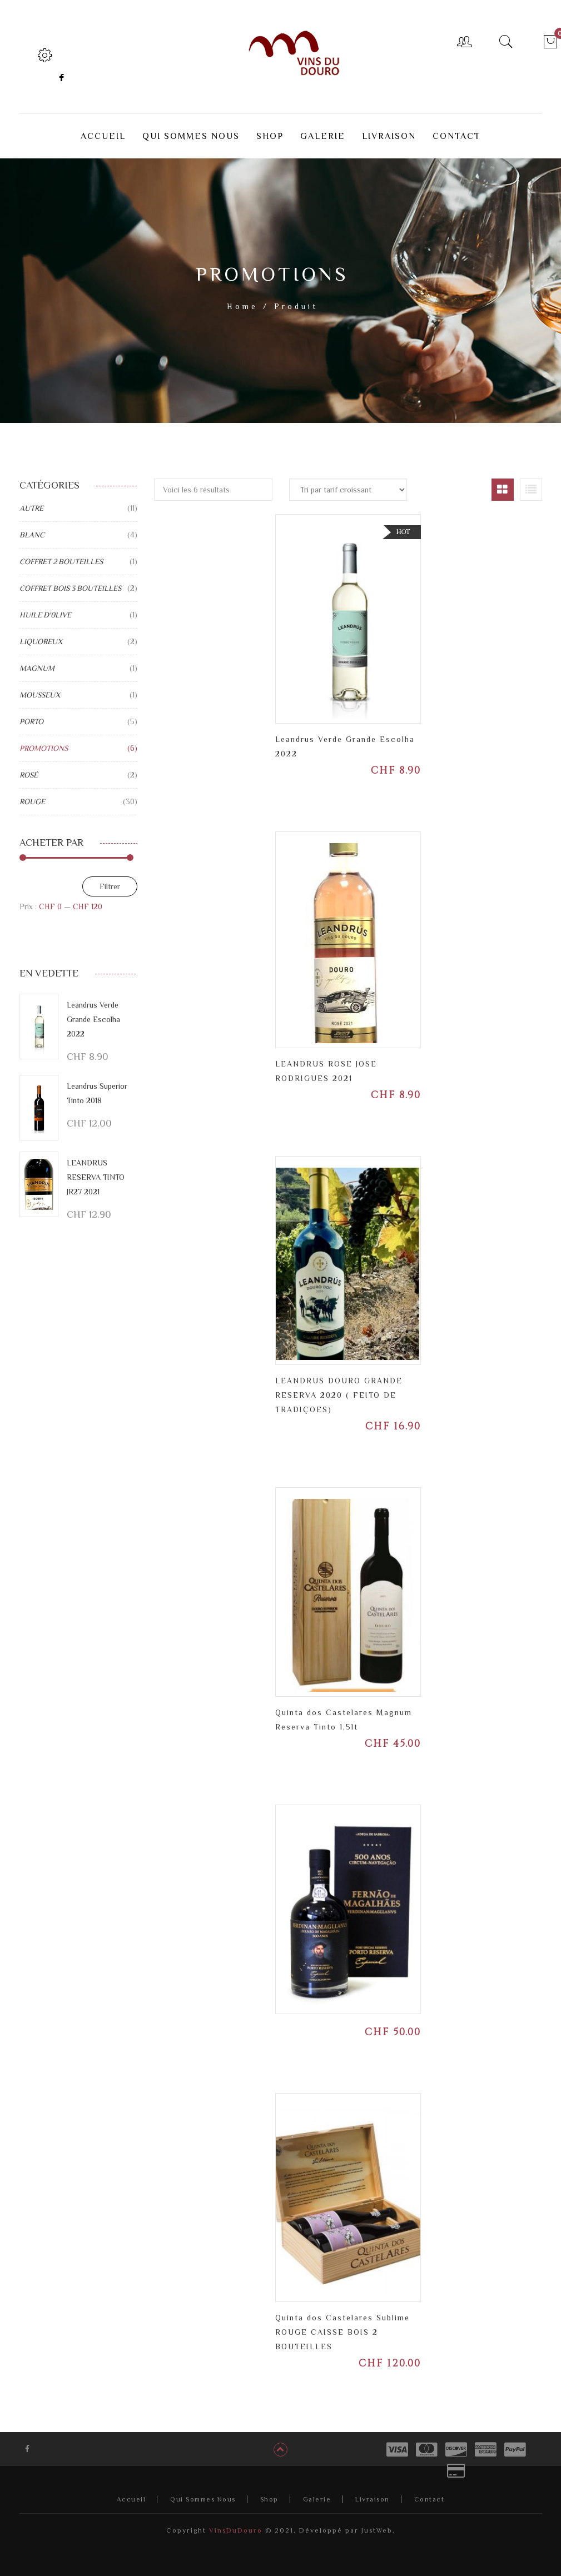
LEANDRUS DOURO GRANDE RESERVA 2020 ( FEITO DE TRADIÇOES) (339, 1388)
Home (242, 299)
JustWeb (377, 2523)
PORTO (31, 714)
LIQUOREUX (40, 634)
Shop (269, 2492)
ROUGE (32, 794)
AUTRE (31, 500)
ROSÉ (28, 767)
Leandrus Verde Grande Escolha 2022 (93, 1012)
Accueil (131, 2492)
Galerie (317, 2492)
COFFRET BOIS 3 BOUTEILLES (70, 580)
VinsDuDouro (234, 2523)
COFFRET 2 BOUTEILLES (61, 554)
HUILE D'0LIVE (45, 607)
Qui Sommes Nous (203, 2492)
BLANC (31, 527)
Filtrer (110, 879)
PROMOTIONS (43, 740)
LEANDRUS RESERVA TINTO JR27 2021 (96, 1170)
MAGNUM (36, 660)
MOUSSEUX (39, 687)
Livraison (372, 2492)
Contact (429, 2492)
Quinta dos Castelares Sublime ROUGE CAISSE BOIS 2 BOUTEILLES (342, 2325)
